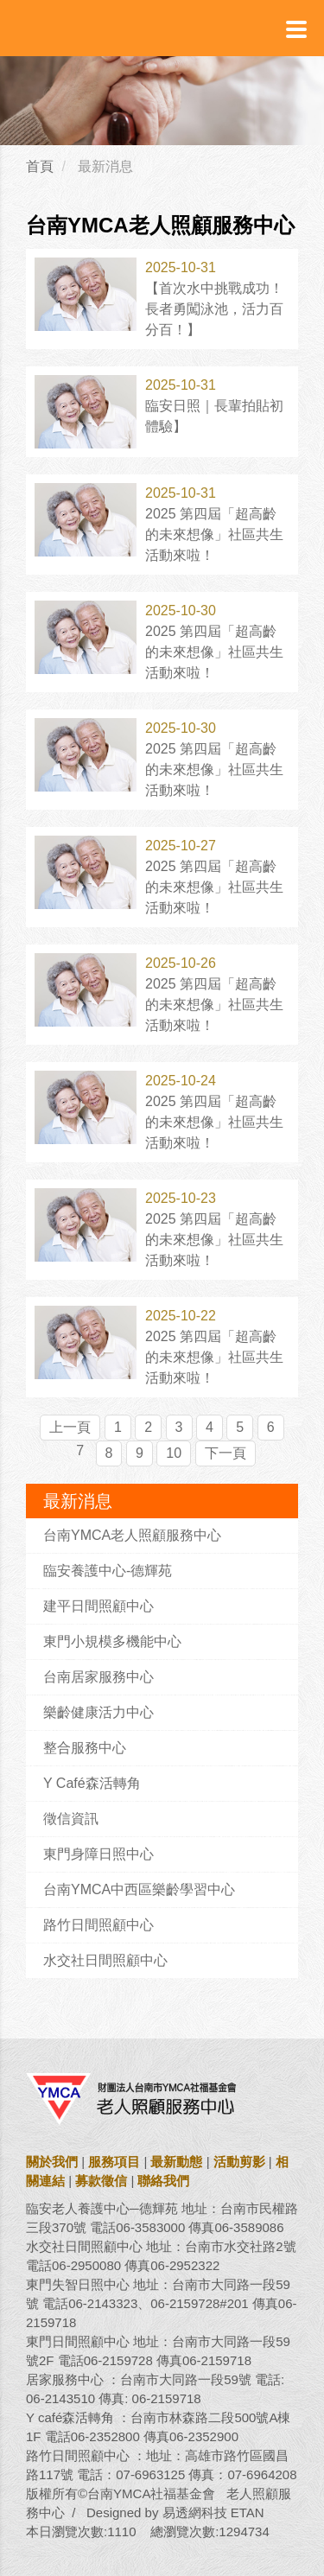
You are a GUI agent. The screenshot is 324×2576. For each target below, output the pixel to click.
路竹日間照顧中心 (98, 1925)
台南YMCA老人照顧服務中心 (132, 1535)
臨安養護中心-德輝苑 (107, 1570)
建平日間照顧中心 (98, 1606)
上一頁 (70, 1427)
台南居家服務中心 (98, 1677)
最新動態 (176, 2161)
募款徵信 (101, 2180)
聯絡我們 (163, 2180)
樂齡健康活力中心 (98, 1712)
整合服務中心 (84, 1747)
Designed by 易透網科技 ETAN (175, 2512)
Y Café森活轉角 (92, 1783)
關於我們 (52, 2161)
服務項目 (114, 2161)
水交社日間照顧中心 (105, 1960)
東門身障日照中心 (98, 1854)
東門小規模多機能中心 (112, 1641)
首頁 (40, 166)
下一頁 (225, 1453)
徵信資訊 (70, 1818)
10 (173, 1453)
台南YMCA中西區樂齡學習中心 (139, 1889)
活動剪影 (239, 2161)
